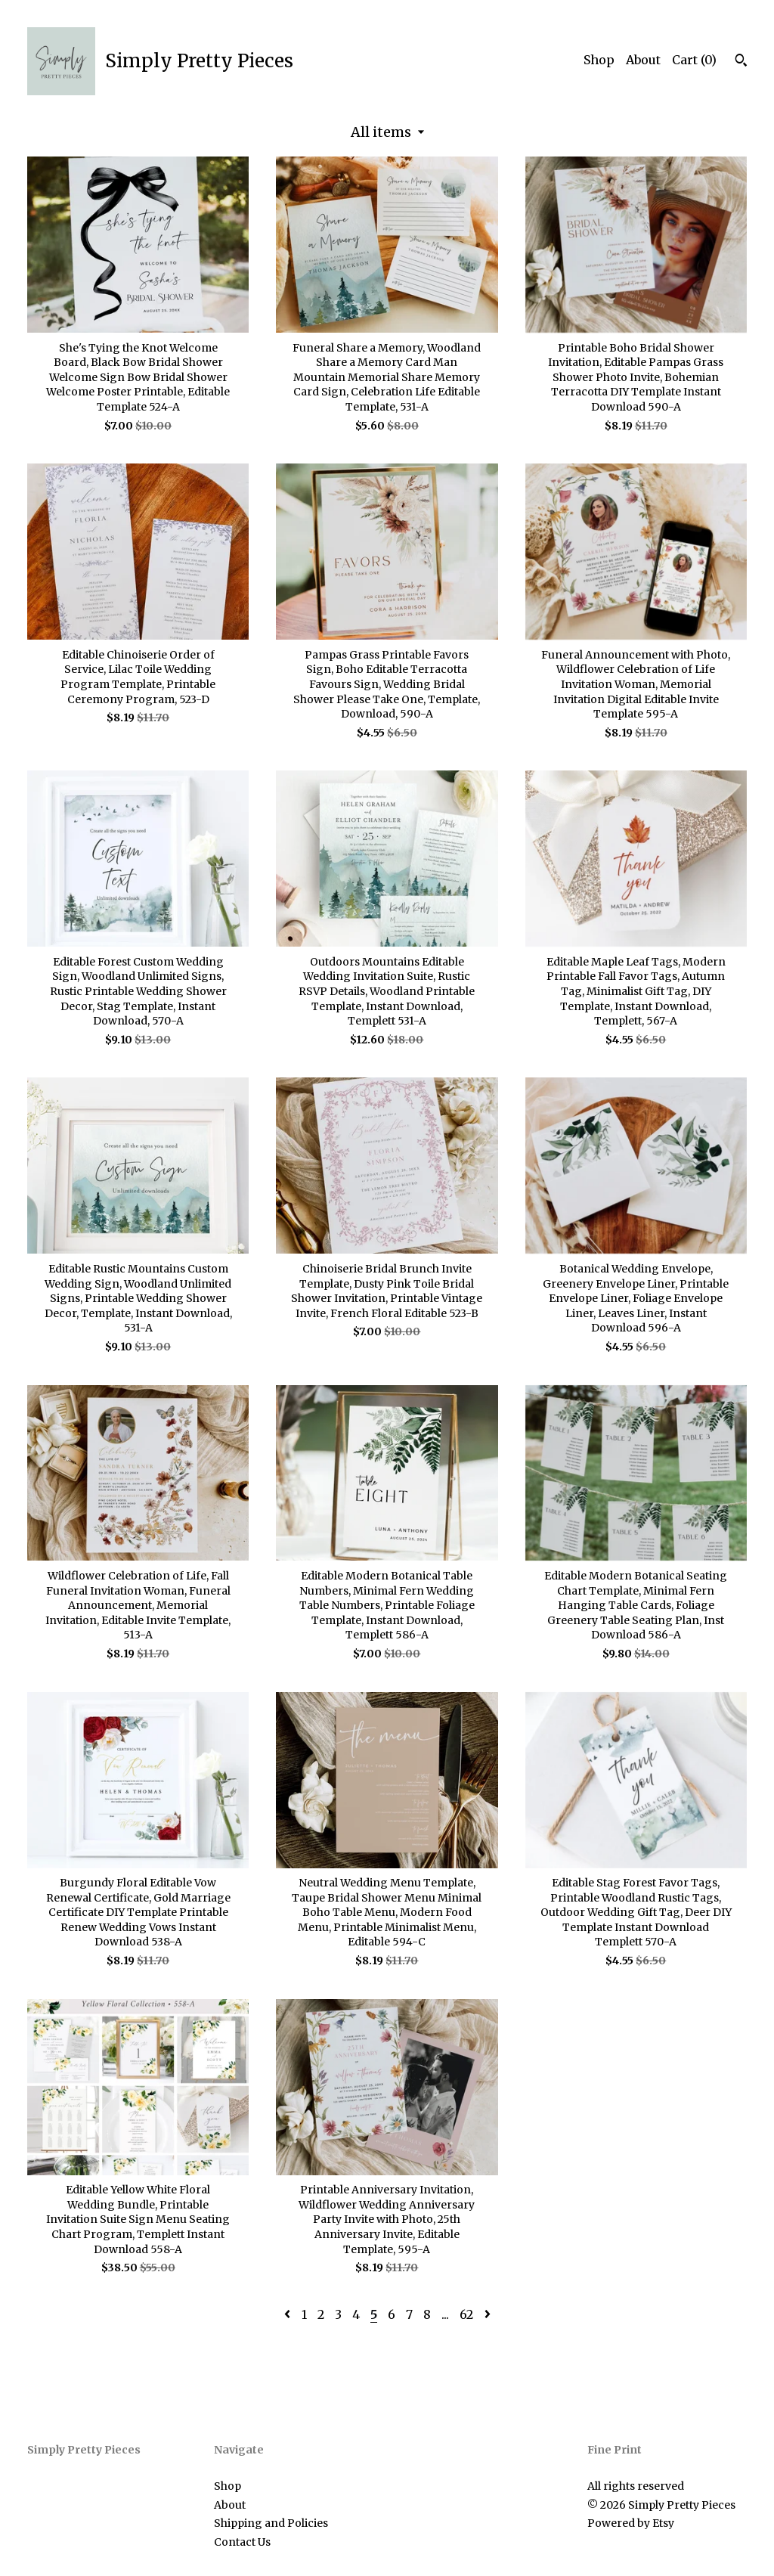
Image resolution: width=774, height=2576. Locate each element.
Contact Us (242, 2542)
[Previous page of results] (288, 2314)
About (643, 59)
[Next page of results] (487, 2314)
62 (466, 2314)
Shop (599, 59)
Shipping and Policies (271, 2523)
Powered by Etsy (630, 2523)
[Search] (741, 62)
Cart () (694, 59)
